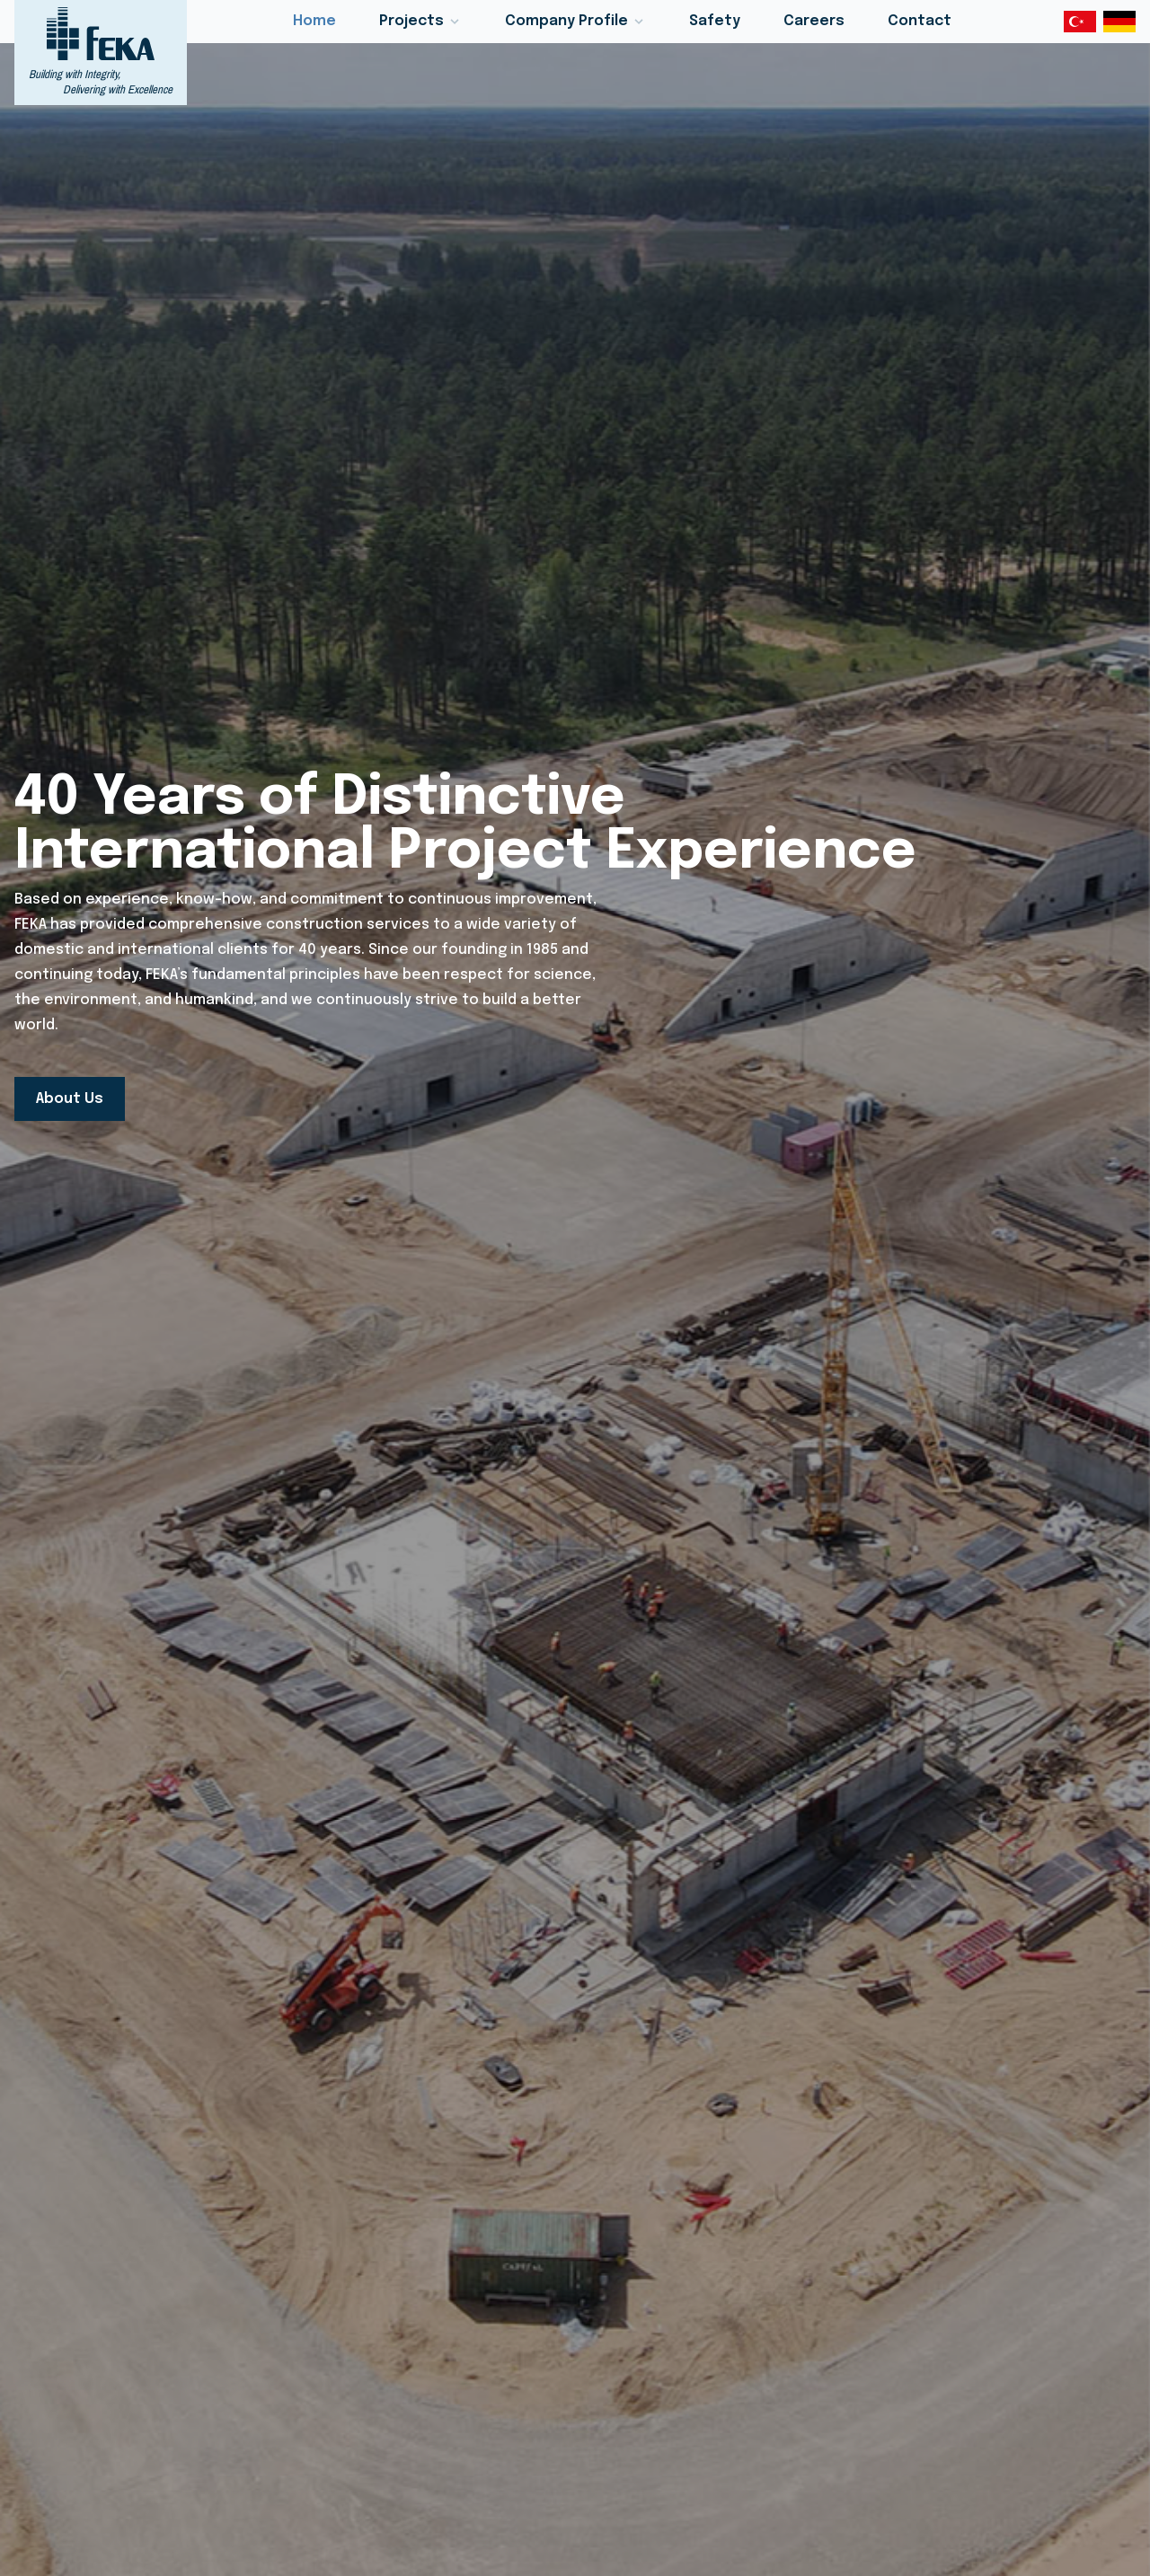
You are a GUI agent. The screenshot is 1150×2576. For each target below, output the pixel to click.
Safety (714, 21)
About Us (69, 1099)
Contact (919, 21)
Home (314, 21)
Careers (814, 21)
